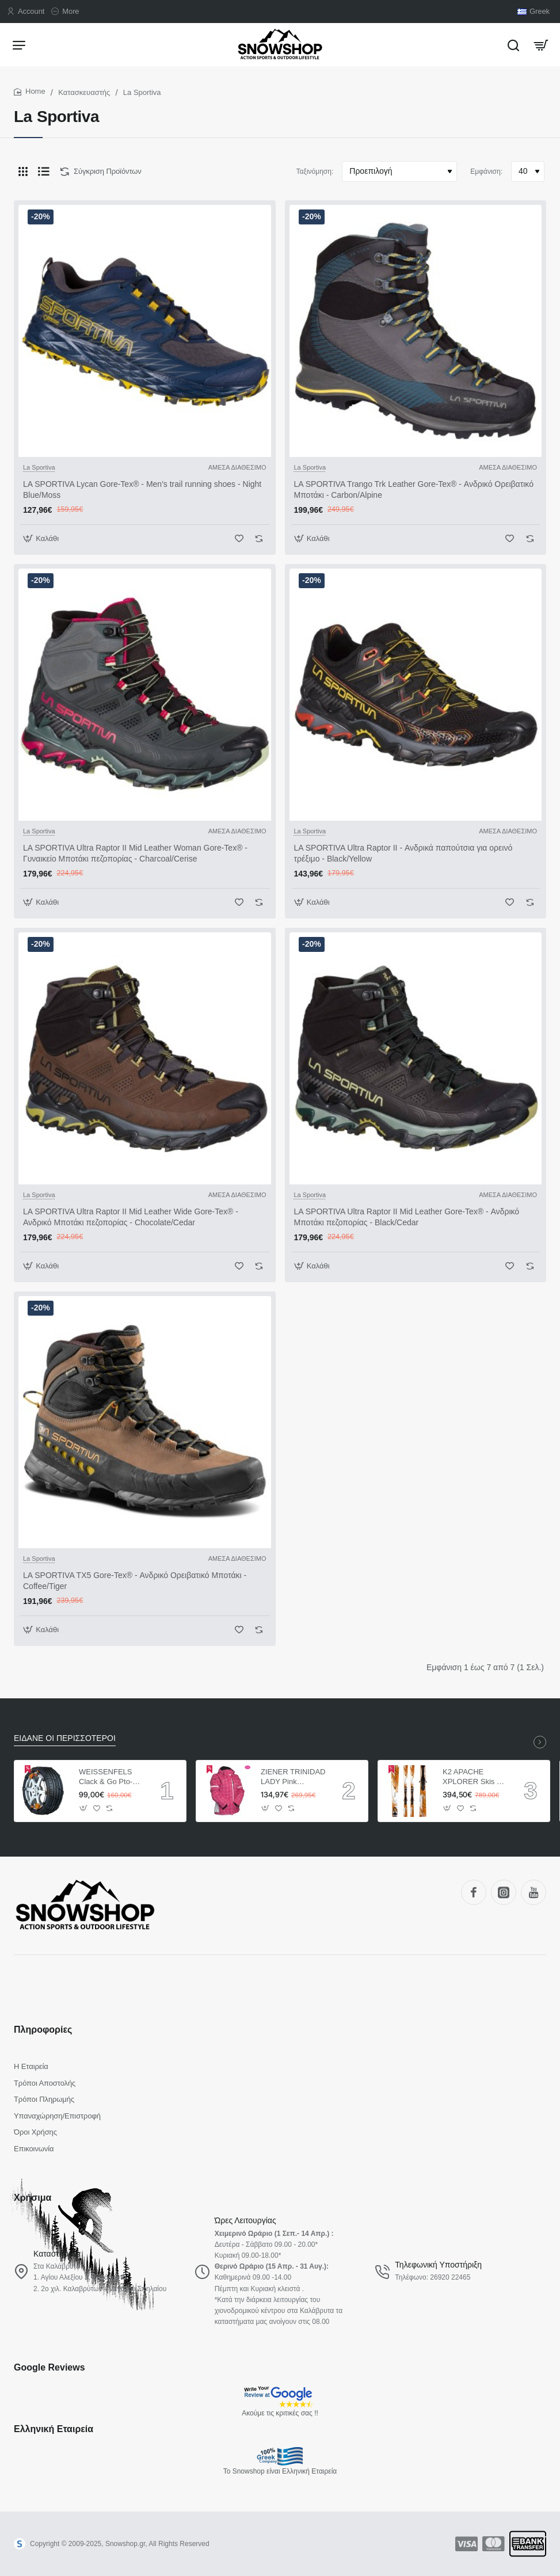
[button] (42, 538)
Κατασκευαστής (84, 92)
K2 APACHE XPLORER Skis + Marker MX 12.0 (472, 1777)
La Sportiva (39, 467)
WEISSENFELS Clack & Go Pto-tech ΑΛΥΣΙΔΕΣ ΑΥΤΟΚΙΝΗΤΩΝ (105, 1777)
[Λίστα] (44, 171)
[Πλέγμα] (23, 171)
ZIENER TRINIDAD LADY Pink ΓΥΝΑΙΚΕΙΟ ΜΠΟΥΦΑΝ (293, 1777)
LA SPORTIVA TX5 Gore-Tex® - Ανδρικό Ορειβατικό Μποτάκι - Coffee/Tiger (134, 1580)
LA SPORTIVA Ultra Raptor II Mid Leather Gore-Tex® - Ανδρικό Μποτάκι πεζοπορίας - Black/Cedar (407, 1216)
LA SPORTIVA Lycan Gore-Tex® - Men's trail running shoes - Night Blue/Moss (142, 489)
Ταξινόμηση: (315, 171)
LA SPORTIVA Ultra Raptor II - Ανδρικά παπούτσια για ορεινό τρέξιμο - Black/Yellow (403, 853)
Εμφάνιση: (486, 171)
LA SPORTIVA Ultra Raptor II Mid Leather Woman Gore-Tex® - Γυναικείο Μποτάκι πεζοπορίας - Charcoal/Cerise (135, 853)
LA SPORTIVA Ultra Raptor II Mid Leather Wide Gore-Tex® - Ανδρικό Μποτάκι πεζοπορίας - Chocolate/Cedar (130, 1216)
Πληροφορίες (43, 2029)
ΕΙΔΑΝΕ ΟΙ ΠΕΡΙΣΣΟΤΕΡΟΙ (65, 1738)
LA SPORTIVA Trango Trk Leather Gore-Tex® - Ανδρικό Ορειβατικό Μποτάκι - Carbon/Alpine (414, 489)
